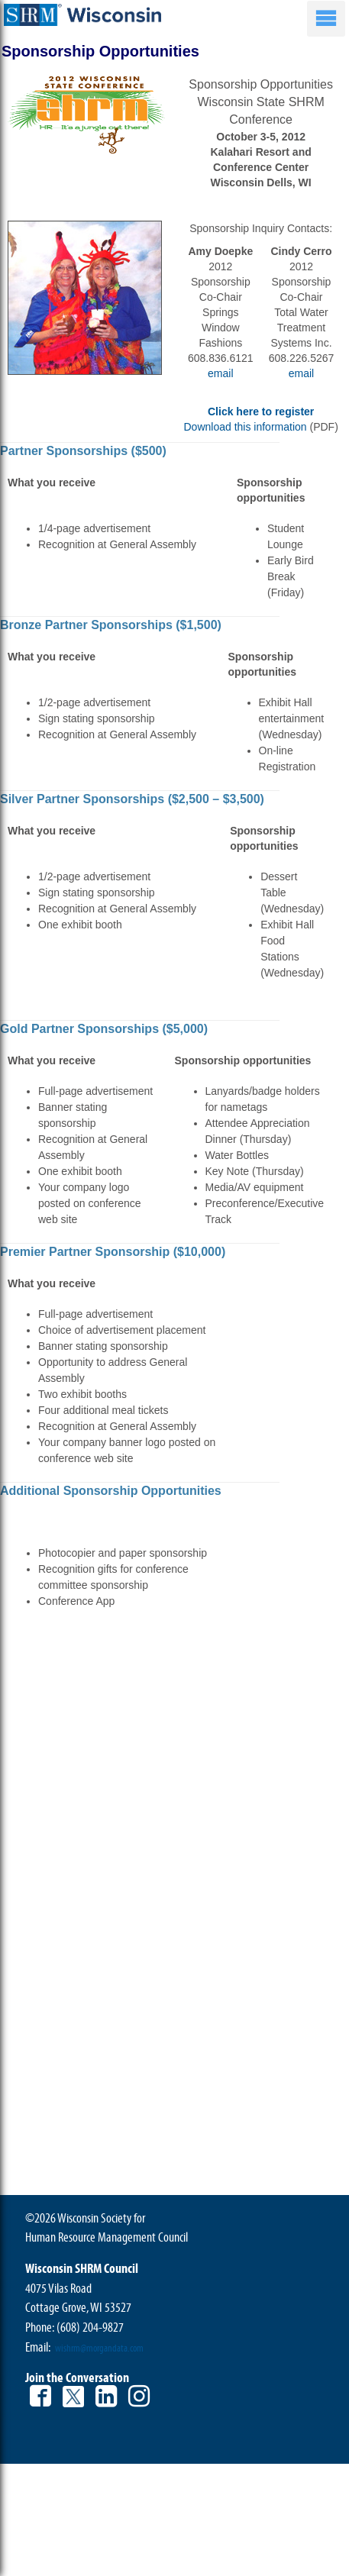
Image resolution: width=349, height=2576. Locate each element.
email (220, 373)
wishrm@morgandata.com (99, 2348)
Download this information (244, 427)
